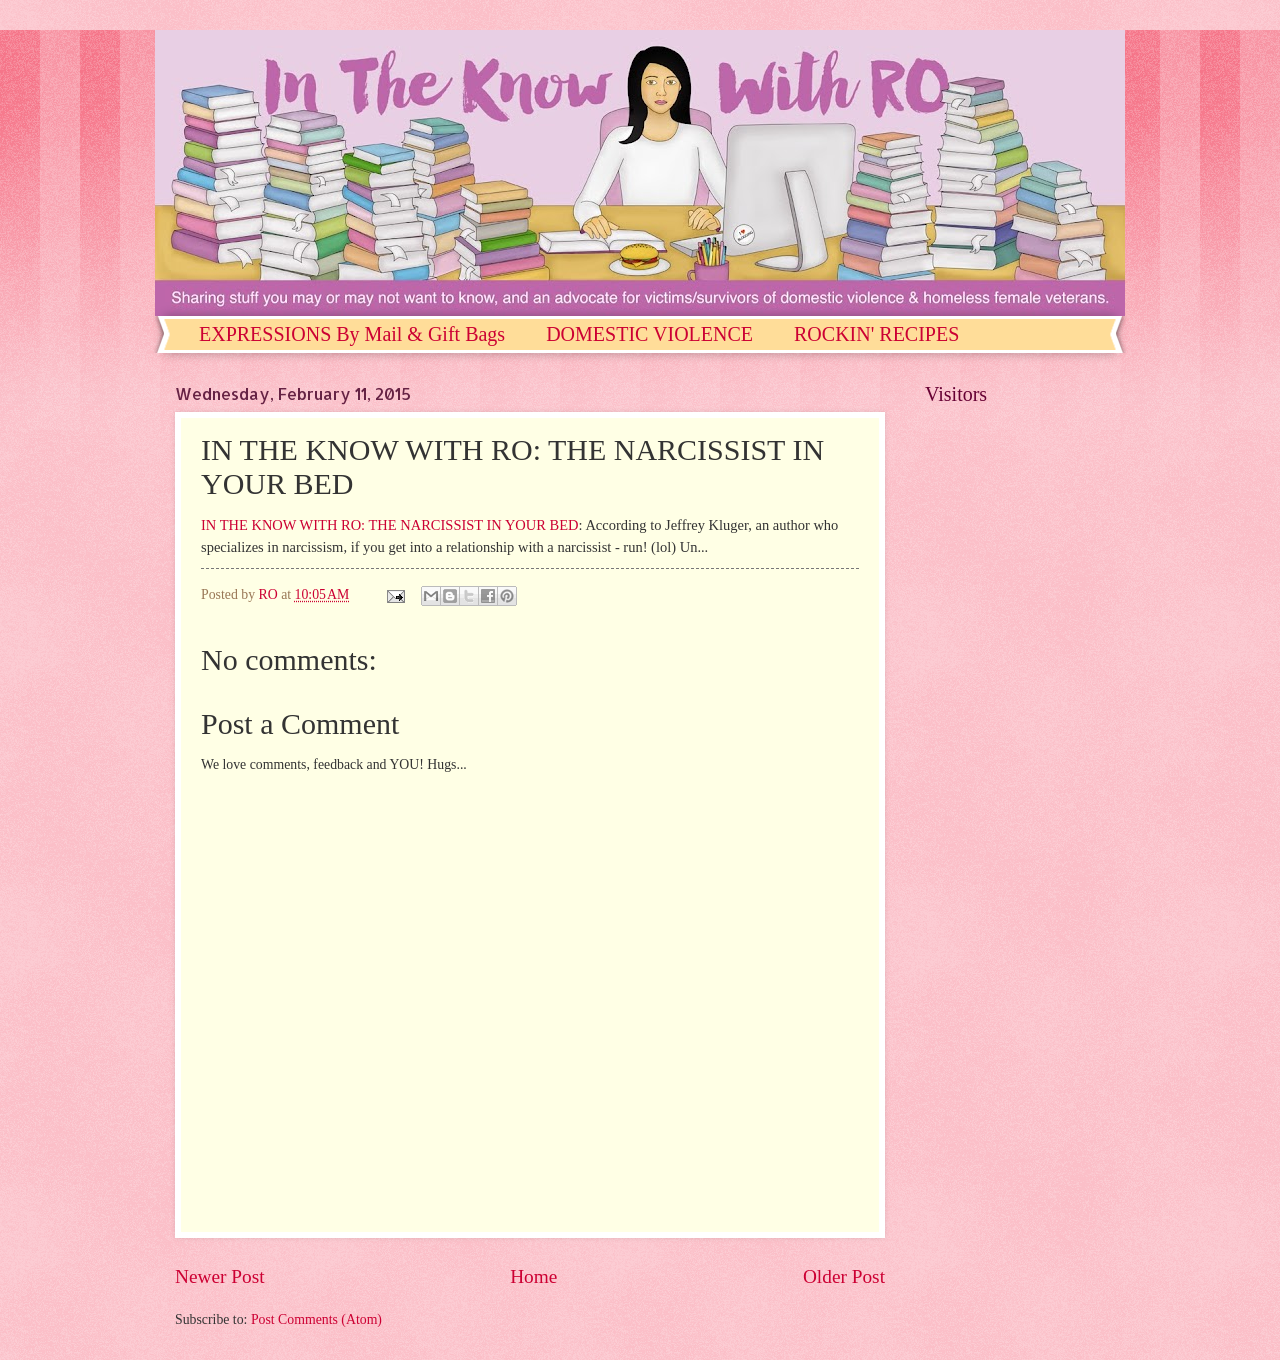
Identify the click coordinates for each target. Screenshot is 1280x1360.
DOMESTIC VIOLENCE (649, 334)
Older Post (844, 1276)
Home (533, 1276)
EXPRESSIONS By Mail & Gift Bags (352, 334)
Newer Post (220, 1276)
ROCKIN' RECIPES (876, 334)
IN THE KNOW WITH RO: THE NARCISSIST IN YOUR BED (390, 525)
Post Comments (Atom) (316, 1319)
